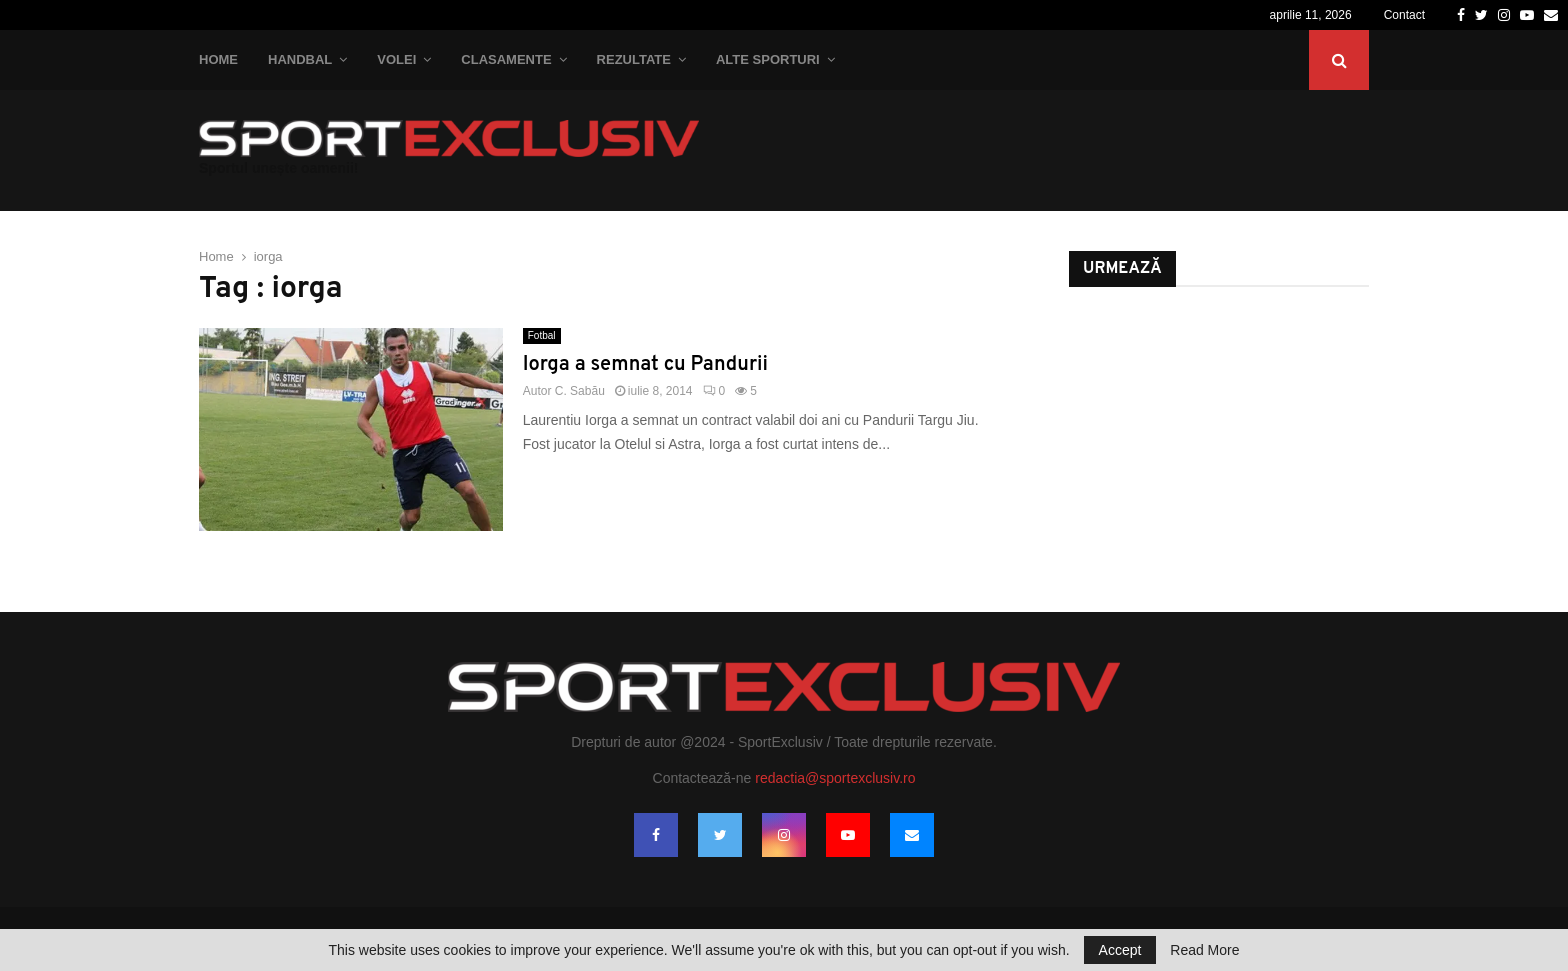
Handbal (300, 59)
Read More (1204, 950)
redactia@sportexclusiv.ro (835, 778)
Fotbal (542, 335)
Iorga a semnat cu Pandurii (645, 365)
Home (218, 59)
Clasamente (506, 59)
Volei (396, 59)
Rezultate (634, 59)
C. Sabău (580, 391)
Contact (1404, 15)
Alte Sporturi (768, 59)
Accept (1120, 950)
